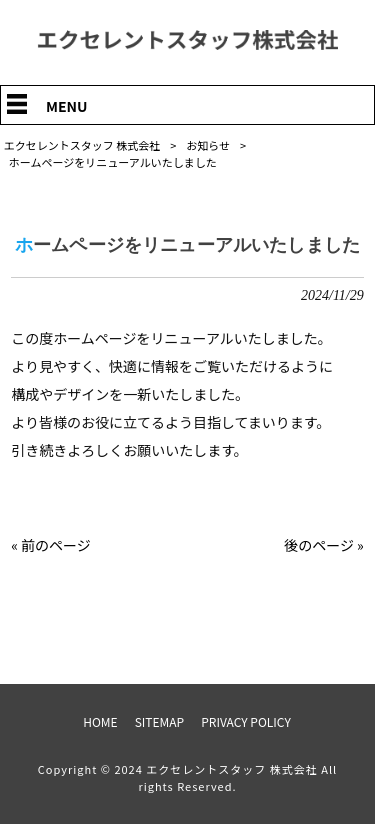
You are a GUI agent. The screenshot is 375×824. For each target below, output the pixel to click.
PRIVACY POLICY (246, 722)
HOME (100, 722)
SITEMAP (160, 722)
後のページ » (324, 545)
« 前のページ (51, 545)
